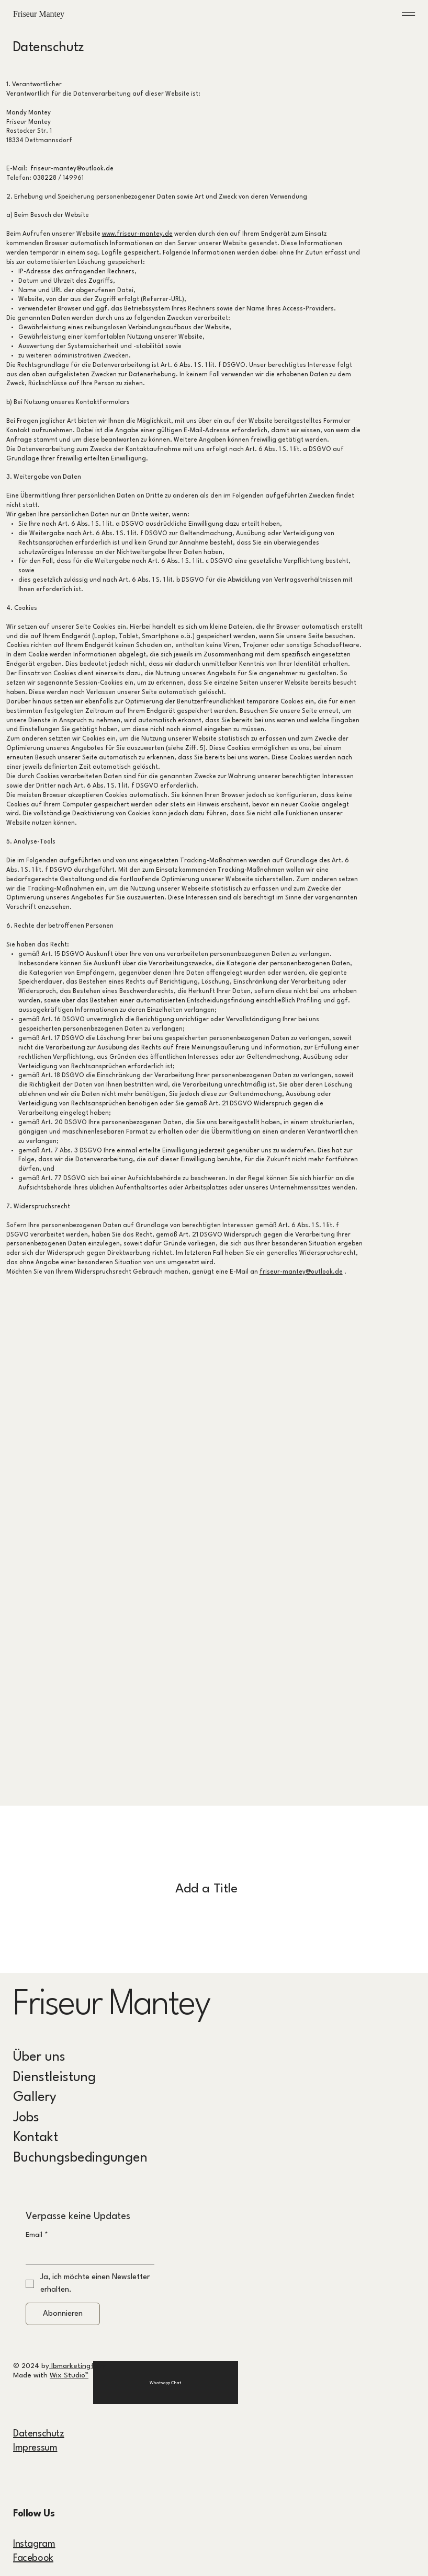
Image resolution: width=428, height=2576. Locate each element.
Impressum (35, 2448)
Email (37, 2235)
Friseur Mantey (44, 13)
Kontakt (35, 2137)
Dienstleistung (54, 2077)
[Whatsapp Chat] (165, 2382)
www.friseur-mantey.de (137, 234)
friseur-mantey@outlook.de (301, 1272)
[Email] (87, 2254)
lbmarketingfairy (77, 2366)
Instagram (34, 2544)
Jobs (26, 2117)
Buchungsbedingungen (80, 2158)
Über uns (39, 2057)
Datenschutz (38, 2434)
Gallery (35, 2097)
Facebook (33, 2558)
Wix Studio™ (69, 2375)
